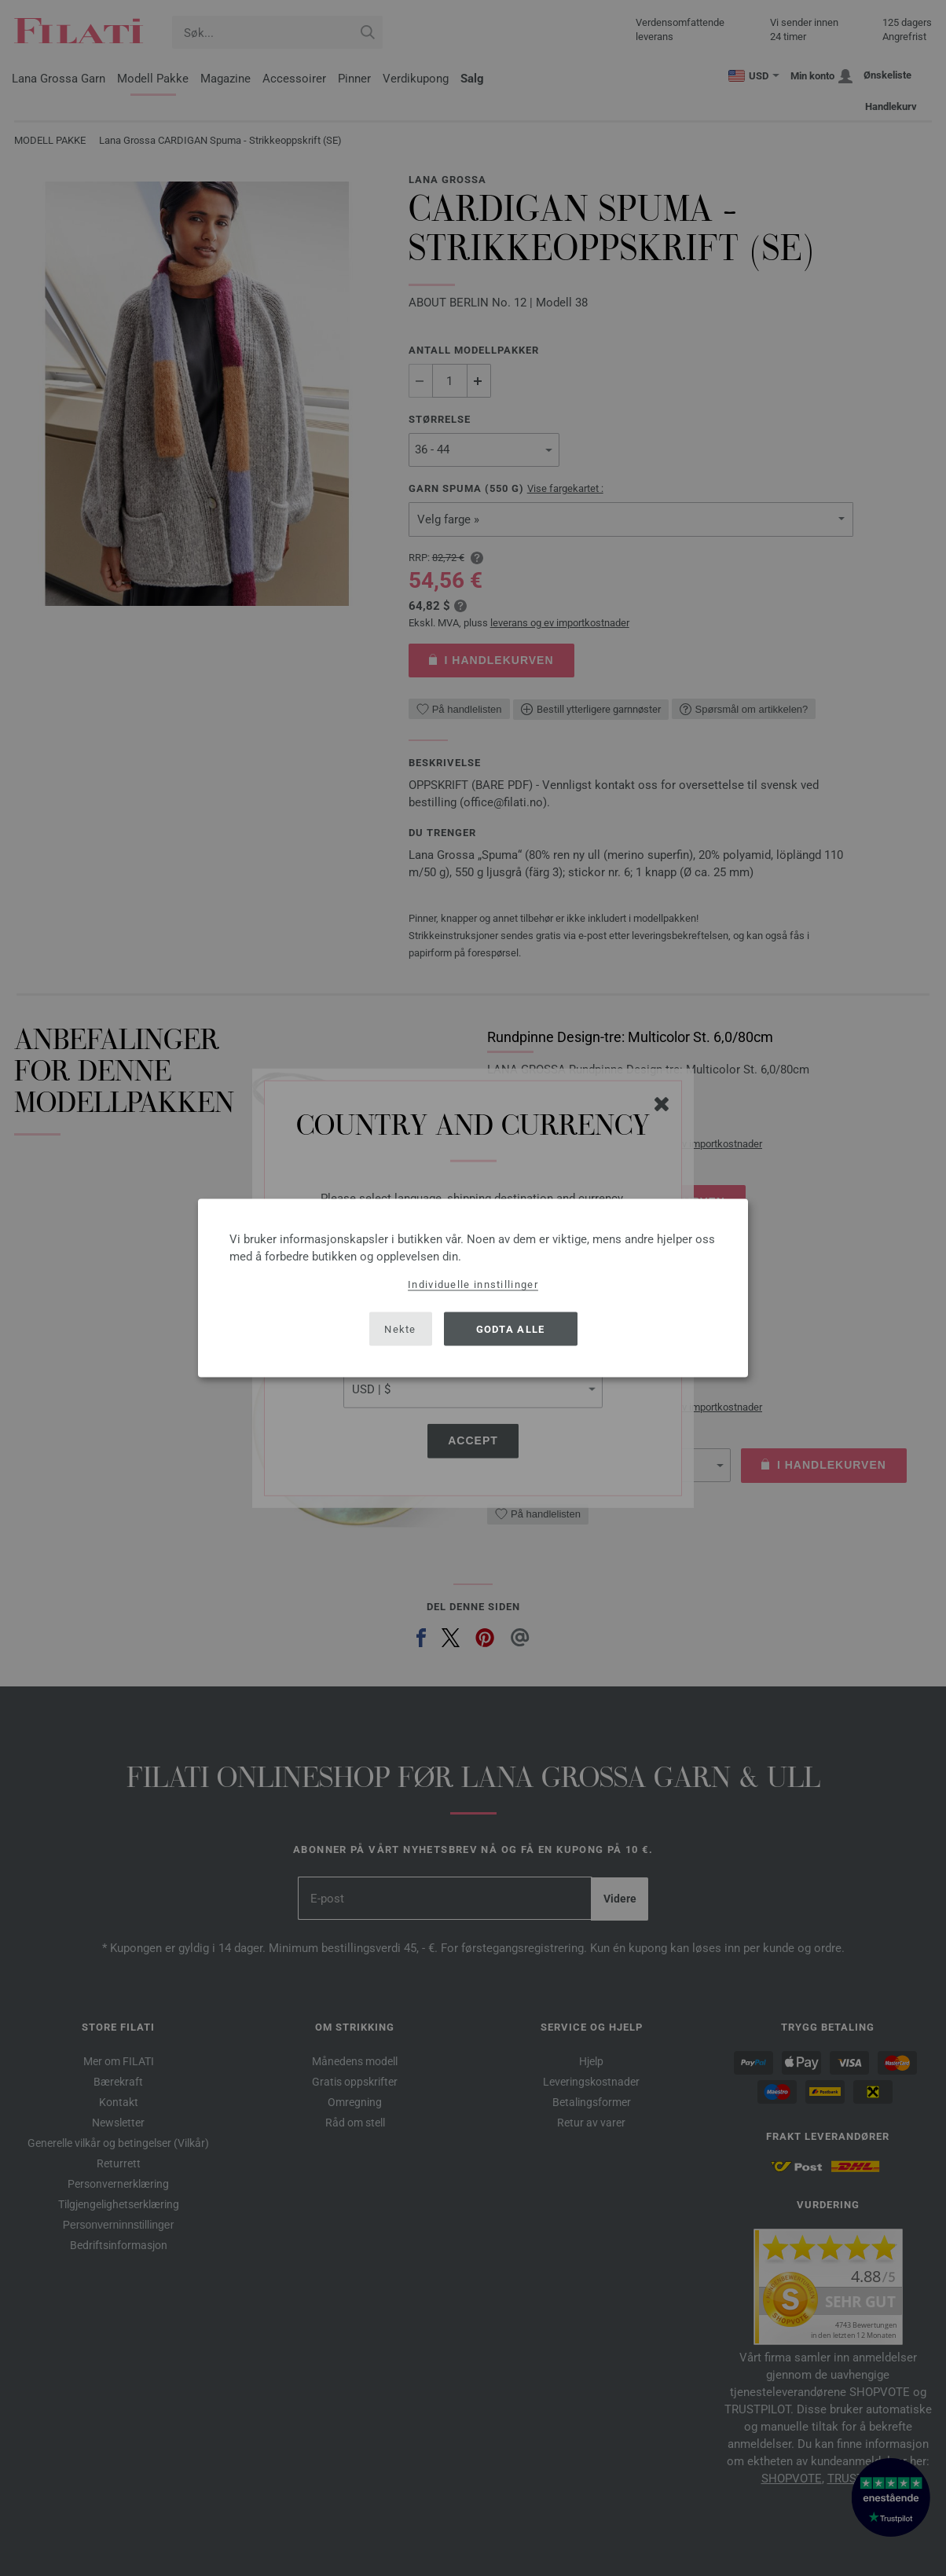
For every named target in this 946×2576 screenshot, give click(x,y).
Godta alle (510, 1328)
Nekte (400, 1328)
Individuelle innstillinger (473, 1284)
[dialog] (473, 1288)
